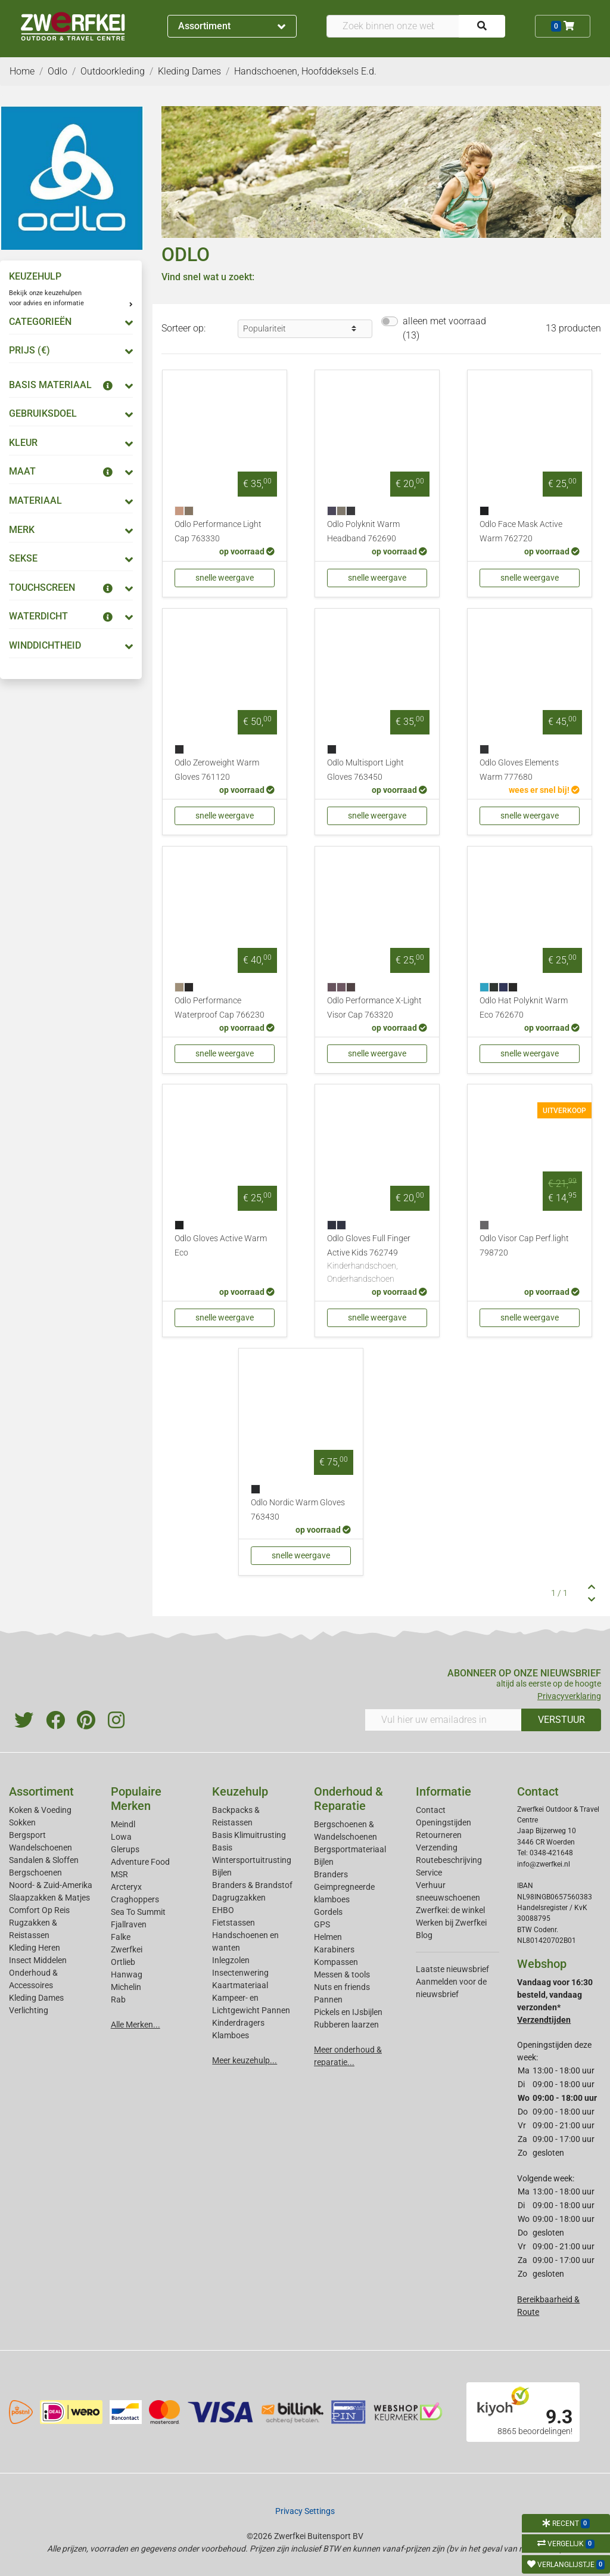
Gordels (328, 1912)
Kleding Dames (36, 1997)
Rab (118, 1999)
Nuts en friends (342, 1987)
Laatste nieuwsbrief (452, 1969)
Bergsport (27, 1835)
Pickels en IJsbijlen (348, 2012)
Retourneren (439, 1835)
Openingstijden (443, 1822)
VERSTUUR (561, 1719)
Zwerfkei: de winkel (450, 1910)
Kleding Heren (34, 1947)
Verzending (437, 1847)
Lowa (121, 1837)
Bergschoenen (35, 1872)
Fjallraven (129, 1924)
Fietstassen (233, 1922)
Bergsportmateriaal (350, 1849)
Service (429, 1872)
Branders (331, 1874)
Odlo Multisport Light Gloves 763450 (365, 770)
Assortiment (231, 26)
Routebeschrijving (449, 1860)
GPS (322, 1924)
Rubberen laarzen (346, 2024)
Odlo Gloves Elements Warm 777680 (519, 770)
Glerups (125, 1849)
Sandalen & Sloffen (44, 1860)
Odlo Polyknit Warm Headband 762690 (363, 531)
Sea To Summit (138, 1912)
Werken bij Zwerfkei (451, 1922)
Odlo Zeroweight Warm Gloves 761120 (217, 770)
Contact (431, 1810)
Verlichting (28, 2010)
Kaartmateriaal (240, 1985)
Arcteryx (126, 1887)
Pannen (328, 1999)
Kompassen (336, 1962)
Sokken (22, 1822)
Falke (120, 1937)
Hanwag (126, 1974)
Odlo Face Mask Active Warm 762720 (521, 531)
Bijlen (222, 1872)
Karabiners (334, 1949)
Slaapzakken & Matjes (49, 1897)
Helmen (328, 1937)
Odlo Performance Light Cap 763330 (218, 531)
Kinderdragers (238, 2023)
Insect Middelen (38, 1960)
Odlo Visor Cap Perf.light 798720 (524, 1245)
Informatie (443, 1791)
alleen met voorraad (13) (444, 328)
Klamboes (230, 2035)
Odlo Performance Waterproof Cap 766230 (219, 1008)
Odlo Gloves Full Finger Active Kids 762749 (377, 1259)
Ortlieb (123, 1962)
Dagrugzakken (239, 1897)
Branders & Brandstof (252, 1885)
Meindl (123, 1824)
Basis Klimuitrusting (249, 1835)
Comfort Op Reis (39, 1910)
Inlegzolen (231, 1960)
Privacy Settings (305, 2511)
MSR (119, 1874)
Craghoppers (135, 1899)
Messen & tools (342, 1974)
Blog (424, 1935)
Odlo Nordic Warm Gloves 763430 (298, 1510)
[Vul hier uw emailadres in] (443, 1720)
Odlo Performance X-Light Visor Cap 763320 (374, 1008)
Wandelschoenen (40, 1847)
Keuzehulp (240, 1791)
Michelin (126, 1987)
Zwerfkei (126, 1949)
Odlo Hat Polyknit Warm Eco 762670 (524, 1008)
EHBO (223, 1910)
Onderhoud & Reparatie (348, 1798)
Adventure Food (140, 1862)
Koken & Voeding (40, 1810)
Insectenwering (240, 1972)
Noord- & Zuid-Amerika (50, 1885)
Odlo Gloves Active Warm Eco (221, 1245)
